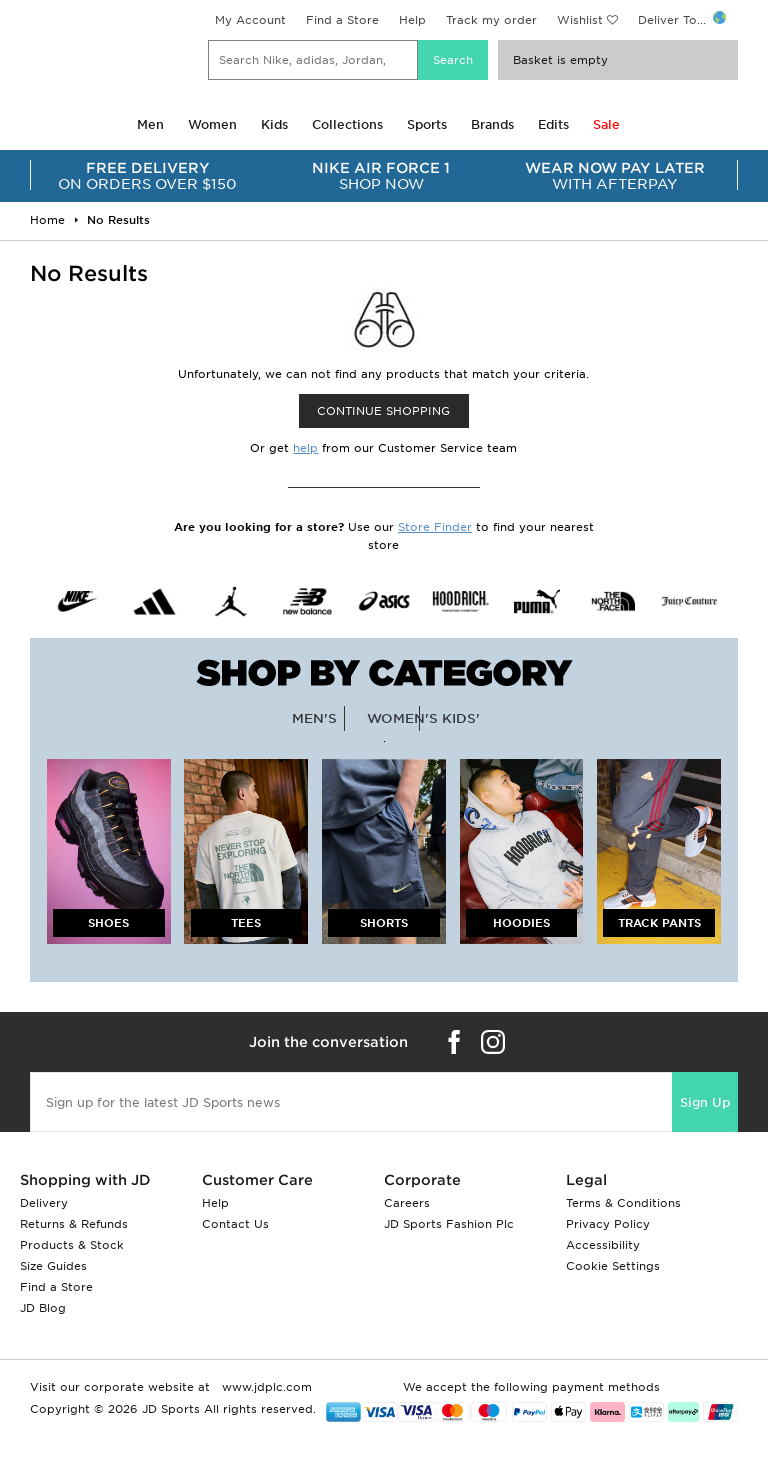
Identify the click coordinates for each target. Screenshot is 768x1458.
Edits (553, 124)
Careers (407, 1203)
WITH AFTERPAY (615, 176)
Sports (427, 124)
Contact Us (235, 1224)
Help (412, 20)
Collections (347, 124)
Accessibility (603, 1245)
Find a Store (342, 20)
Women (212, 124)
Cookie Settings (613, 1266)
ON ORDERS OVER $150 (148, 176)
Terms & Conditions (623, 1203)
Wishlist (580, 20)
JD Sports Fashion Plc (449, 1224)
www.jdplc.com (265, 1387)
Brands (492, 124)
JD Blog (43, 1308)
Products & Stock (72, 1245)
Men (150, 124)
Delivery (44, 1203)
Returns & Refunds (74, 1224)
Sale (606, 124)
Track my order (491, 20)
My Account (250, 20)
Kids (274, 124)
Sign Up (705, 1102)
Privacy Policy (608, 1224)
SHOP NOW (382, 176)
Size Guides (53, 1266)
